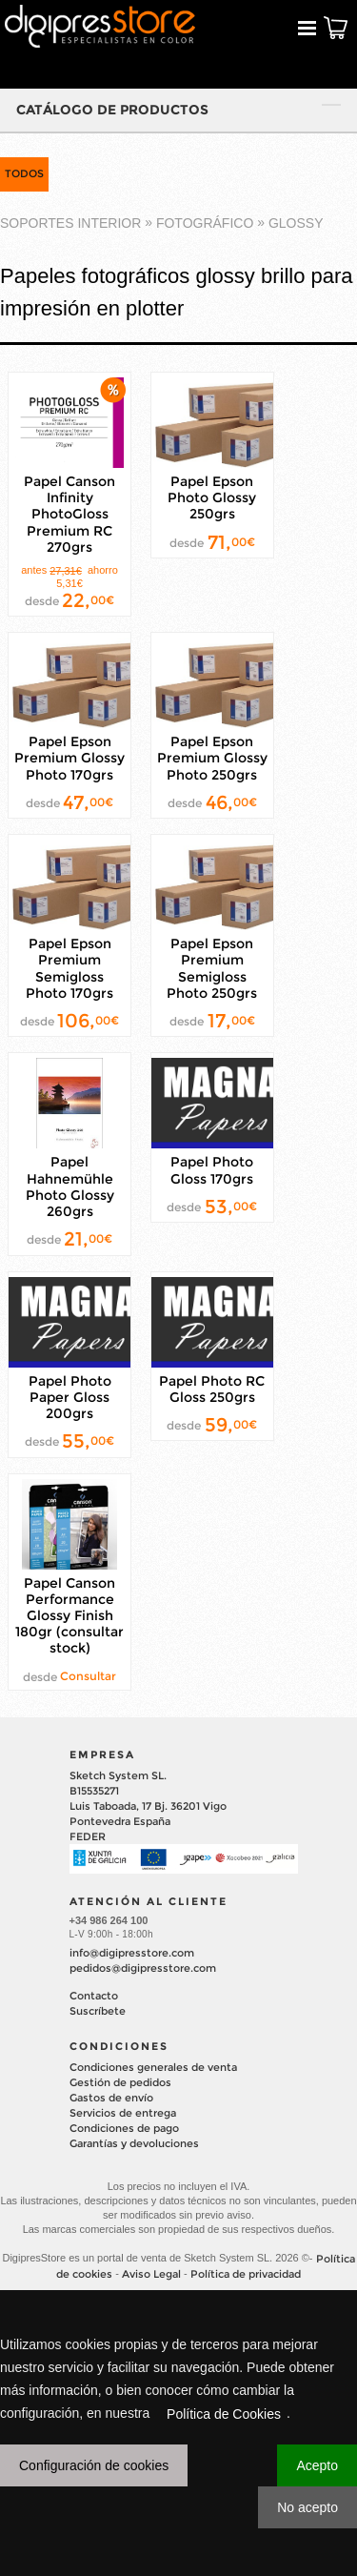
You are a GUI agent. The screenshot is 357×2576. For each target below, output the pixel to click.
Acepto (317, 2465)
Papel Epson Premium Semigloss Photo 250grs (212, 968)
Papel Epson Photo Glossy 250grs (212, 497)
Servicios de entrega (122, 2113)
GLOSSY (296, 223)
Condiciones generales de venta (153, 2067)
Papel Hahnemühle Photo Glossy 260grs (70, 1187)
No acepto (307, 2507)
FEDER (87, 1836)
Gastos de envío (111, 2097)
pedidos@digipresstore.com (142, 1968)
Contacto (93, 1995)
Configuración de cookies (94, 2465)
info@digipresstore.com (131, 1952)
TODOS (24, 173)
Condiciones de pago (124, 2128)
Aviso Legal (151, 2274)
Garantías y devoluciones (134, 2143)
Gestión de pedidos (120, 2082)
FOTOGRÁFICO (204, 223)
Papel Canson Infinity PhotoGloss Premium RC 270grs (69, 514)
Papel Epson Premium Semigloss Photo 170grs (69, 968)
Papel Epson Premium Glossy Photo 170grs (69, 757)
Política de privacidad (245, 2274)
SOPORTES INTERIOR (70, 223)
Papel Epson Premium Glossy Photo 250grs (212, 757)
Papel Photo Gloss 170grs (211, 1170)
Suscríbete (97, 2011)
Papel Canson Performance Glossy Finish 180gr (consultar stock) (69, 1615)
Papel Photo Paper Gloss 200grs (70, 1397)
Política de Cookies (224, 2414)
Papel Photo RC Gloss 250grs (212, 1389)
